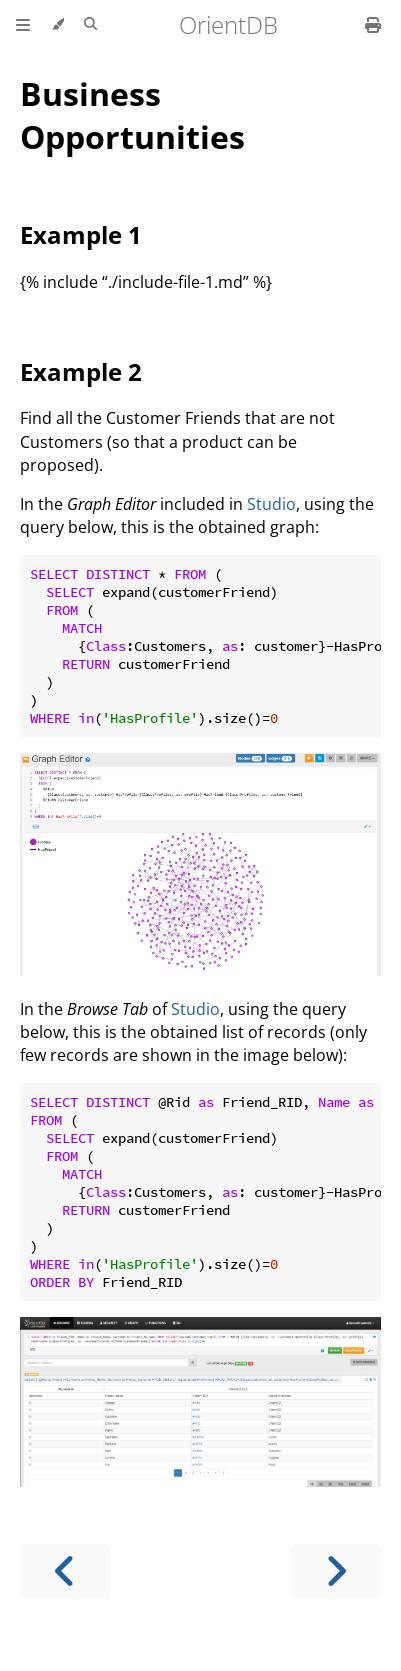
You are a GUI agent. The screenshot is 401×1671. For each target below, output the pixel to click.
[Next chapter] (336, 1571)
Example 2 (81, 371)
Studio (271, 504)
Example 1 (81, 234)
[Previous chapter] (65, 1571)
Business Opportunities (132, 115)
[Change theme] (57, 25)
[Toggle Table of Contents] (23, 25)
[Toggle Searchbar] (90, 25)
